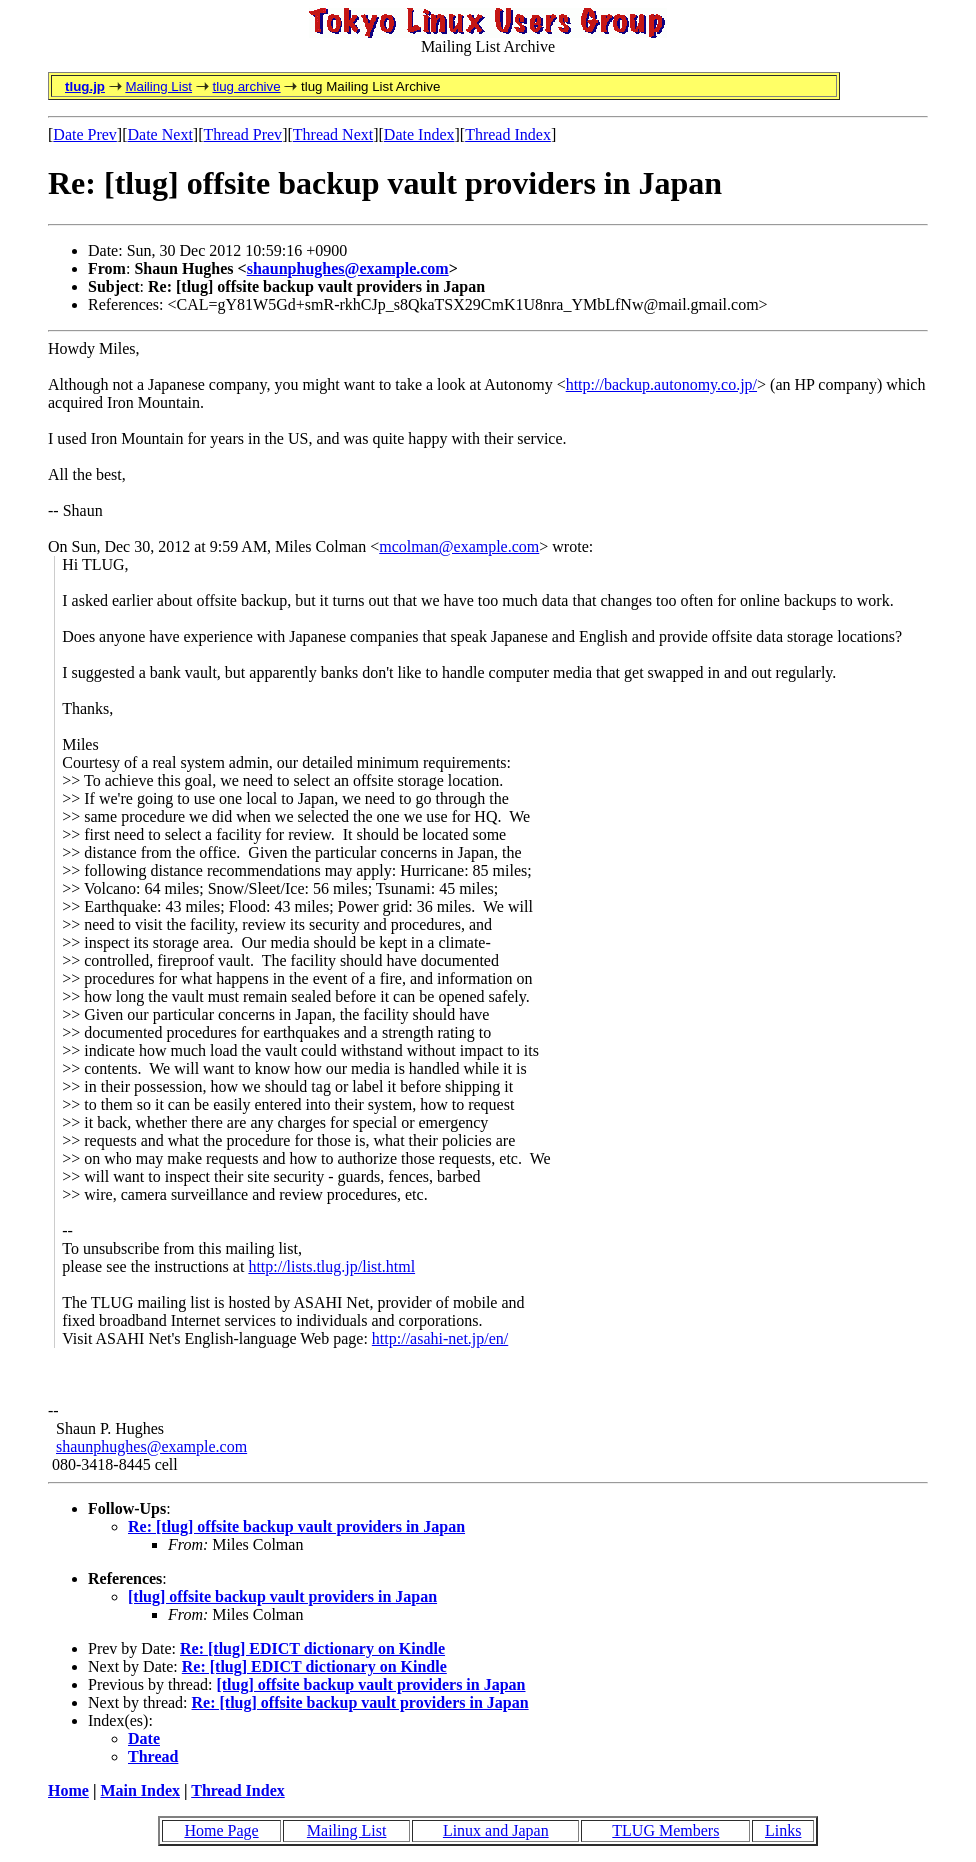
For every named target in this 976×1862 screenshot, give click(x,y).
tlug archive (246, 86)
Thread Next (333, 134)
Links (783, 1830)
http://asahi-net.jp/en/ (440, 1338)
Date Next (160, 134)
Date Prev (85, 134)
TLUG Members (665, 1830)
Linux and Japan (496, 1830)
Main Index (140, 1790)
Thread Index (508, 134)
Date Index (419, 134)
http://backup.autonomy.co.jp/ (661, 384)
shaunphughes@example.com (348, 268)
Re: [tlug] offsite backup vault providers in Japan (296, 1526)
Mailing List (158, 86)
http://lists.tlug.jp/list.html (331, 1266)
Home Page (221, 1830)
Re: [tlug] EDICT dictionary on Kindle (312, 1648)
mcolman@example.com (459, 546)
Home (68, 1790)
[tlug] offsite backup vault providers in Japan (282, 1596)
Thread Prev (242, 134)
